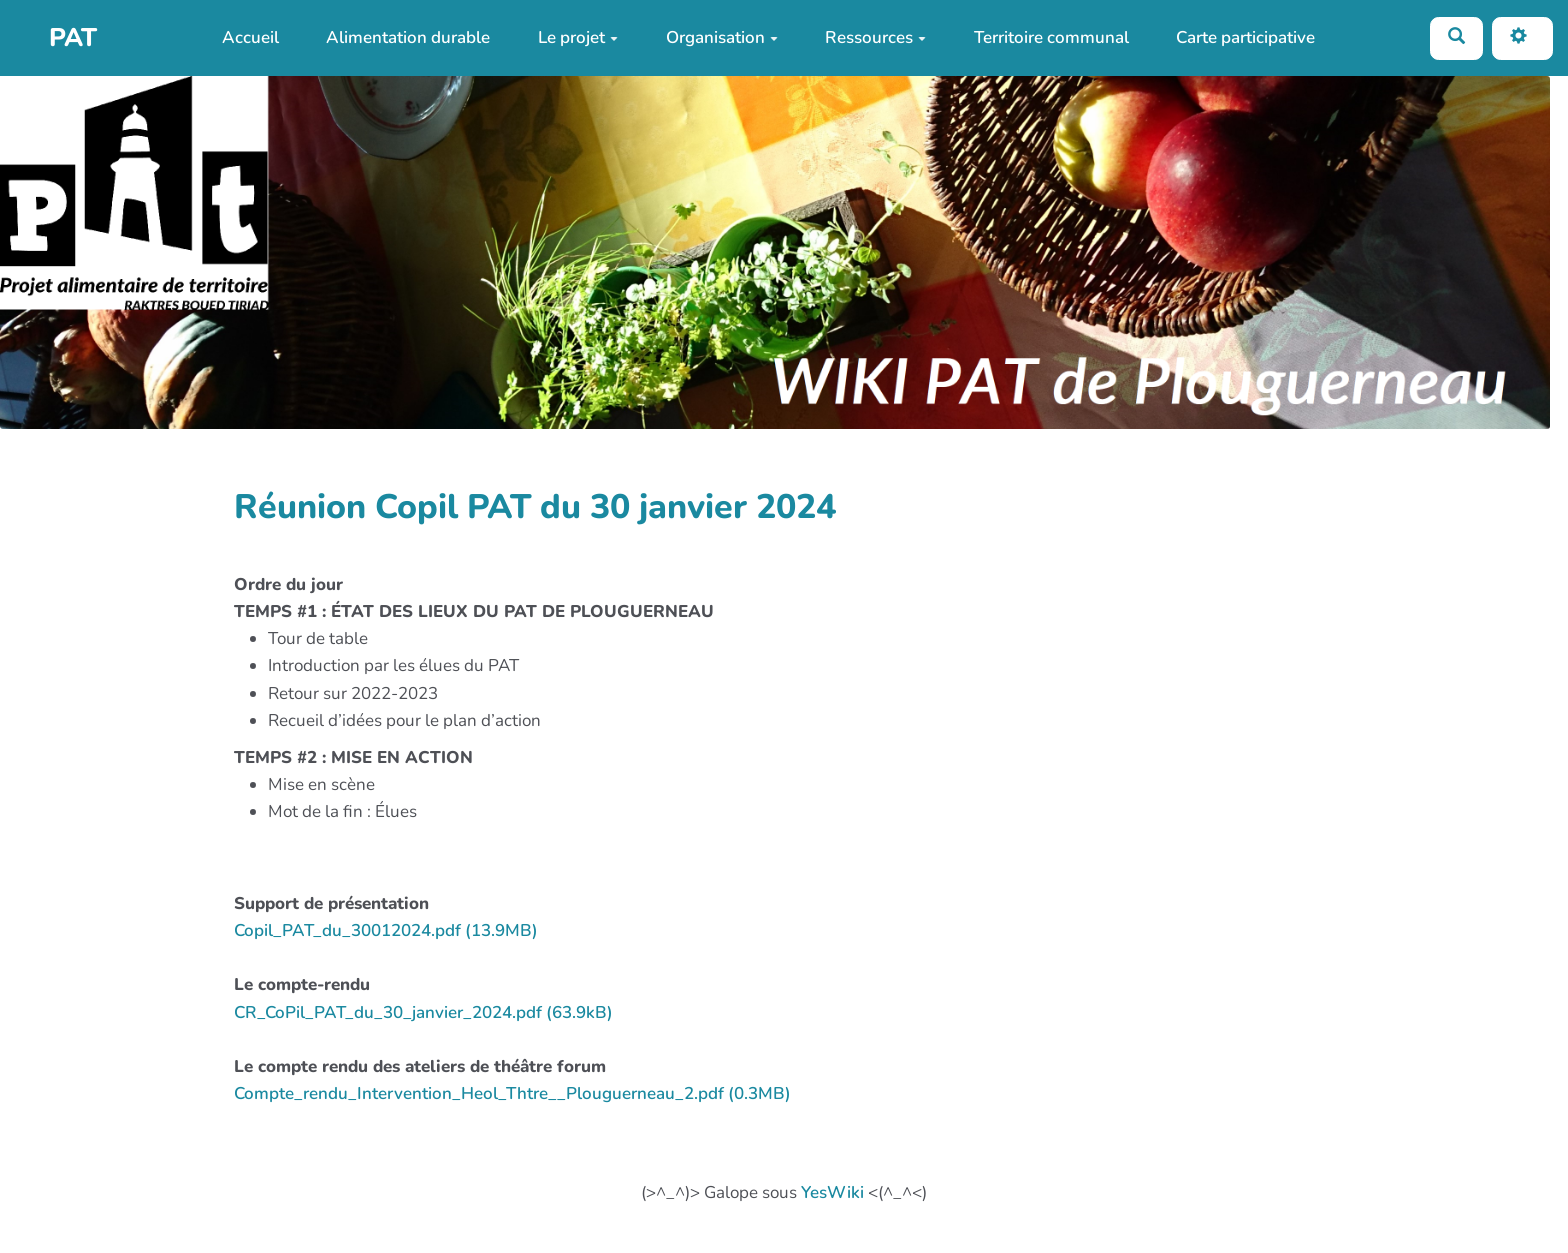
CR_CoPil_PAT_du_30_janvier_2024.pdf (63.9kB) (423, 1012)
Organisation (722, 37)
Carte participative (1245, 37)
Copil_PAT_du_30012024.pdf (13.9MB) (386, 930)
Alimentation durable (408, 37)
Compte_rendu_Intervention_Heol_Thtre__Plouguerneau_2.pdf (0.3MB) (512, 1093)
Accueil (250, 37)
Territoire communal (1051, 37)
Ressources (875, 37)
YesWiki (832, 1192)
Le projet (578, 37)
